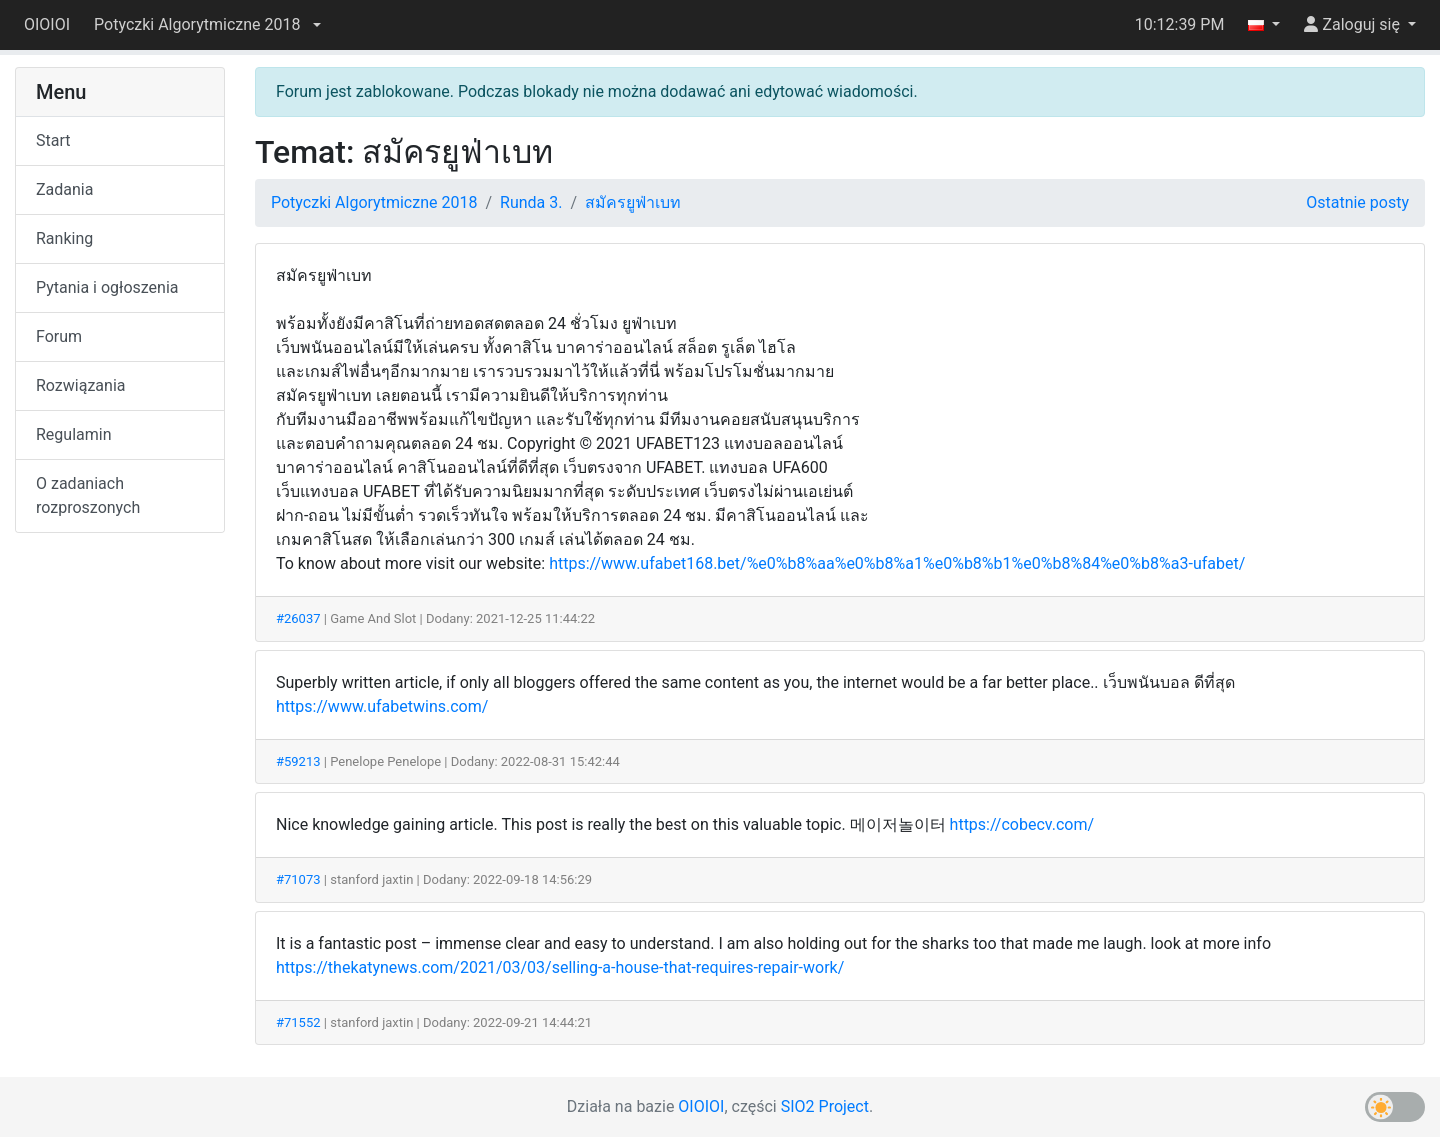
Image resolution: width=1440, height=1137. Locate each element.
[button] (207, 25)
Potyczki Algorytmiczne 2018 (374, 202)
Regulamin (74, 434)
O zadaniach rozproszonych (88, 495)
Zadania (64, 189)
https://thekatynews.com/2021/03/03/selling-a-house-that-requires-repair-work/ (560, 967)
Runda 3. (531, 202)
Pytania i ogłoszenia (107, 287)
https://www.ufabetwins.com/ (382, 706)
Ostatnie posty (1357, 202)
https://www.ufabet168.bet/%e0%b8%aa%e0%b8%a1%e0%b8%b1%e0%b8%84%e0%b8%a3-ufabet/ (897, 563)
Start (53, 140)
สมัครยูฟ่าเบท (633, 202)
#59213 (298, 761)
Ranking (64, 238)
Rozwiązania (80, 385)
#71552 (298, 1022)
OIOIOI (47, 24)
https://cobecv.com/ (1022, 824)
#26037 (298, 618)
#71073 (298, 879)
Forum (59, 336)
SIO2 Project (825, 1106)
